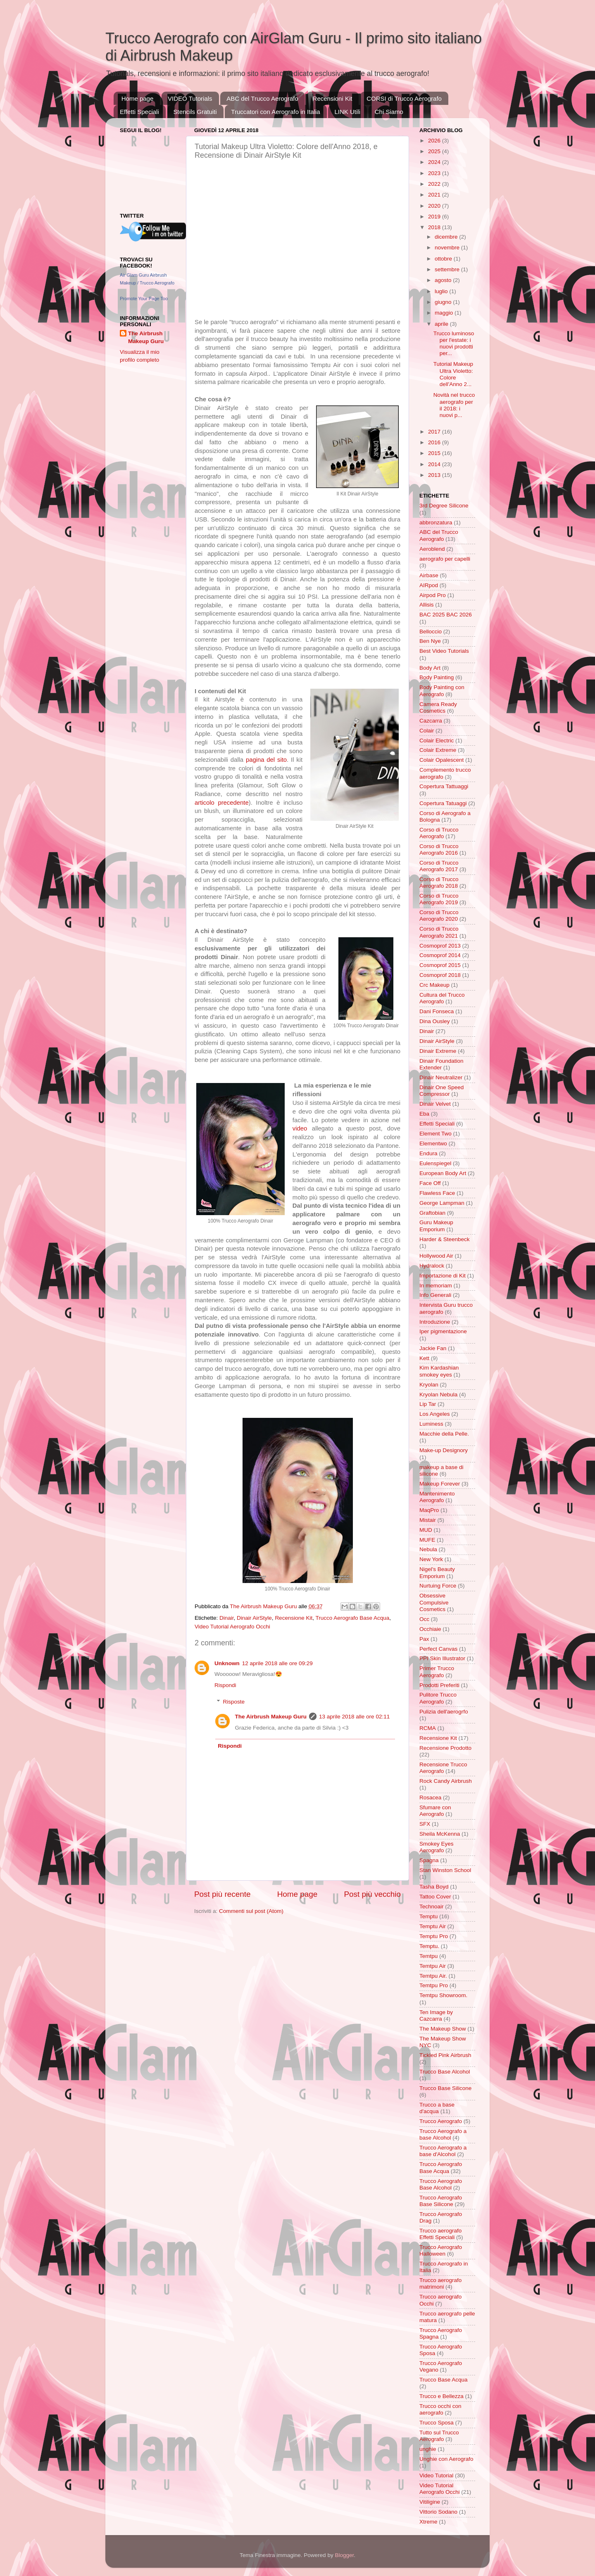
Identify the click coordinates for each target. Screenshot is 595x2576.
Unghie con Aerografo (446, 2459)
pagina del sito (266, 759)
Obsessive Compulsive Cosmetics (434, 1602)
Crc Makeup (434, 985)
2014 (435, 464)
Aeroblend (432, 549)
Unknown (227, 1663)
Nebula (428, 1549)
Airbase (428, 575)
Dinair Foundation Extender (441, 1064)
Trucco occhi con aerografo (440, 2409)
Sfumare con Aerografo (435, 1810)
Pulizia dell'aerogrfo (443, 1712)
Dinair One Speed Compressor (441, 1090)
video (300, 1128)
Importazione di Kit (442, 1276)
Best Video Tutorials (444, 651)
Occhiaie (430, 1629)
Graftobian (432, 1213)
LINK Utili (347, 111)
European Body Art (442, 1173)
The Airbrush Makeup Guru (271, 1716)
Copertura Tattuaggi (443, 786)
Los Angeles (434, 1414)
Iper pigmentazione (443, 1331)
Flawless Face (437, 1193)
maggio (445, 313)
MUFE (427, 1540)
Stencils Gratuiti (195, 111)
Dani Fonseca (436, 1011)
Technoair (431, 1906)
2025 (435, 151)
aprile (442, 324)
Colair (426, 731)
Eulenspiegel (435, 1163)
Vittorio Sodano (438, 2512)
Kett (424, 1358)
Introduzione (434, 1322)
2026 (435, 140)
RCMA (427, 1728)
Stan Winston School (445, 1870)
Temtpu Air (432, 1966)
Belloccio (430, 631)
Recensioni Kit (332, 98)
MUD (425, 1530)
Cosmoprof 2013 (440, 946)
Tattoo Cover (435, 1896)
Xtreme (428, 2522)
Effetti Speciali (139, 111)
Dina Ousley (434, 1021)
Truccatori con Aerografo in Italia (275, 111)
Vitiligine (429, 2502)
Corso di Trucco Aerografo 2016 (439, 849)
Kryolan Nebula (438, 1394)
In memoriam (435, 1285)
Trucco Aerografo (440, 2121)
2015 (435, 453)
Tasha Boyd (434, 1887)
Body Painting (436, 677)
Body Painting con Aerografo (441, 690)
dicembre (447, 237)
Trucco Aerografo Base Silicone (440, 2200)
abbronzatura (435, 522)
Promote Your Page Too (144, 298)
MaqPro (429, 1510)
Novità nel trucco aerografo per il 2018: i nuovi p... (454, 405)
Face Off (430, 1183)
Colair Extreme (437, 750)
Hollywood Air (436, 1256)
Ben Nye (430, 641)
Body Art (429, 668)
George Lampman (441, 1203)
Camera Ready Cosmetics (438, 707)
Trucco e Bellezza (441, 2396)
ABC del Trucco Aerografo (262, 98)
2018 (435, 227)
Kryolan (428, 1385)
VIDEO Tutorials (190, 98)
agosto (444, 280)
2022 (435, 184)
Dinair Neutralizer (440, 1077)
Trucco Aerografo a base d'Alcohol (442, 2151)
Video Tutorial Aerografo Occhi (232, 1626)
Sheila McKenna (439, 1834)
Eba (424, 1114)
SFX (424, 1824)
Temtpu (428, 1956)
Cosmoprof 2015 (440, 965)
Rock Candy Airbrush (445, 1781)
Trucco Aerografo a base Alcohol (442, 2134)
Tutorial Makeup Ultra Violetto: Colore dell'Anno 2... (453, 374)
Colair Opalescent (441, 760)
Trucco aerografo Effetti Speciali (440, 2234)
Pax (424, 1639)
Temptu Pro (433, 1936)
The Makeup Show (442, 2029)
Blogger (344, 2555)
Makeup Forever (439, 1484)
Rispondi (225, 1685)
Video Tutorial (436, 2475)
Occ (424, 1619)
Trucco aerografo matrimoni (440, 2283)
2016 (435, 442)
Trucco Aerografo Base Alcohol (440, 2184)
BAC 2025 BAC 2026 (445, 614)
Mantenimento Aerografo (437, 1497)
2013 (435, 475)
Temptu (428, 1916)
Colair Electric (436, 740)
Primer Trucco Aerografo (436, 1671)
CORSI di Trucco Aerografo (404, 98)
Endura (428, 1153)
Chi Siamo (389, 111)
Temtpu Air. (433, 1976)
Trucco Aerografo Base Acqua (352, 1618)
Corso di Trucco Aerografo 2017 (439, 866)
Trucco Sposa (436, 2423)
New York (431, 1559)
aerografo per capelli (444, 559)
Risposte (234, 1702)
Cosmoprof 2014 (440, 955)
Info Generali (435, 1295)
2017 (435, 432)
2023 (435, 173)
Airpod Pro (432, 595)
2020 (435, 206)
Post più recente (222, 1894)
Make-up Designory (443, 1450)
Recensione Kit (293, 1618)
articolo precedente (222, 802)
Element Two (435, 1133)
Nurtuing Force (437, 1586)
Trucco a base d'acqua (437, 2108)
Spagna (429, 1860)
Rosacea (430, 1797)
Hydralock (431, 1266)
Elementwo (433, 1143)
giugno (444, 302)
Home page (137, 98)
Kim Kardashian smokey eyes (439, 1371)
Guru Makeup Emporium (436, 1225)
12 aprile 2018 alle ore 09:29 (277, 1663)
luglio (442, 291)
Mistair (427, 1520)
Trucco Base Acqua (443, 2380)
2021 (435, 195)
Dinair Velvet (435, 1104)
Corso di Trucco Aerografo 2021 (439, 932)
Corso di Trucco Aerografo (439, 833)
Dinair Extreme (437, 1051)
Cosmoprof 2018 (440, 975)
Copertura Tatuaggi (443, 803)
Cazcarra (430, 721)
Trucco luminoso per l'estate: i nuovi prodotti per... (453, 343)
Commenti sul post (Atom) (251, 1911)
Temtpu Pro (433, 1985)
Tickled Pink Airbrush (445, 2055)
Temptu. (429, 1946)
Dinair (226, 1618)
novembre (448, 247)
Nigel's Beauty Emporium (437, 1572)
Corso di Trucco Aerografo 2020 (439, 915)
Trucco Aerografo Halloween (440, 2250)
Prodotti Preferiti (439, 1685)
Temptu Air (432, 1926)
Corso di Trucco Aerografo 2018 (439, 882)
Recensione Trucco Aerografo (443, 1767)
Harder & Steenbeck (444, 1239)
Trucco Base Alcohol (444, 2072)
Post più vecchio (372, 1894)
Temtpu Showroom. (443, 1995)
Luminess (431, 1424)
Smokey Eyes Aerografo (436, 1847)
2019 (435, 216)
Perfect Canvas (438, 1649)
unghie (427, 2449)
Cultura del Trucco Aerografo (442, 998)
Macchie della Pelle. (444, 1434)
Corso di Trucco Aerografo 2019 (439, 899)
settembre (448, 269)
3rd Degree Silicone (444, 505)
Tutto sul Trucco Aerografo (439, 2435)
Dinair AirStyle (254, 1618)
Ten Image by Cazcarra (436, 2015)
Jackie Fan (432, 1348)
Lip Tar (427, 1404)
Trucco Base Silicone (445, 2088)
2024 (435, 162)
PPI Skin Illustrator (442, 1658)
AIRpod (428, 585)
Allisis (426, 605)
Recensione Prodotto (445, 1748)
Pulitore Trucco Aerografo (438, 1698)
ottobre (444, 259)
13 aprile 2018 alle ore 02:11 (354, 1716)
